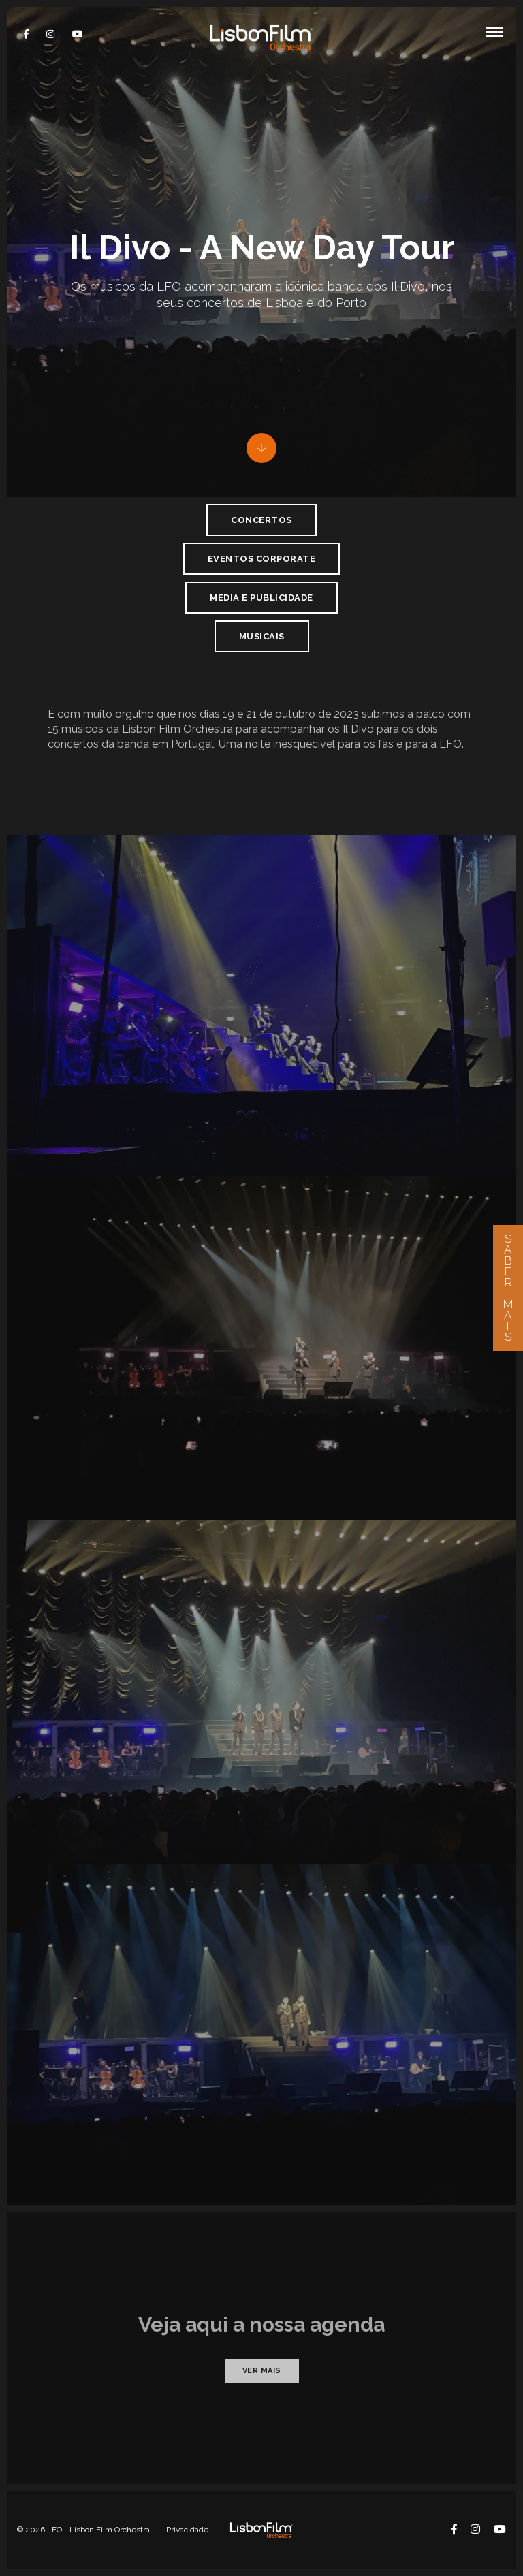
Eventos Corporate (262, 559)
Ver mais (261, 2370)
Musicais (262, 636)
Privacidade (187, 2529)
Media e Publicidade (261, 597)
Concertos (261, 520)
